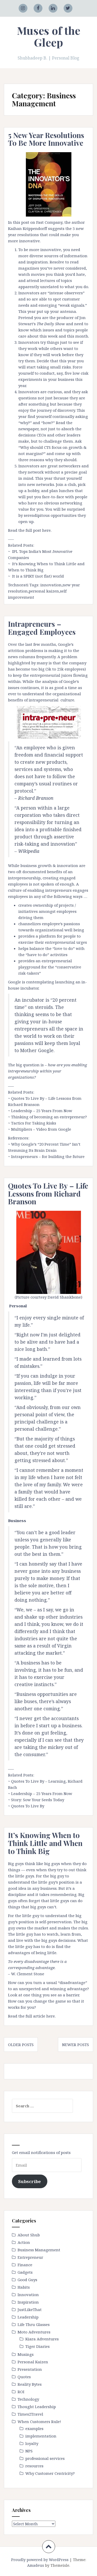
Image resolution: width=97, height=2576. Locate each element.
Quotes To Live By (27, 1805)
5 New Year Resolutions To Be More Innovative (46, 139)
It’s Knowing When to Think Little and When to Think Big (45, 1843)
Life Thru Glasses (34, 2324)
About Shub (29, 2234)
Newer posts (75, 2044)
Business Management (39, 2249)
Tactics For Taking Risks (33, 1123)
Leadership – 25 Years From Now (41, 1110)
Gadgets (25, 2272)
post (25, 222)
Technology (28, 2399)
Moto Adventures (34, 2331)
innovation (51, 584)
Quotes (24, 2376)
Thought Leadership (37, 2406)
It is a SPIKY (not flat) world (38, 576)
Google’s (65, 644)
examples (34, 2428)
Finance (25, 2264)
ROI (21, 2391)
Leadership (28, 2317)
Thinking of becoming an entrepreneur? (49, 1116)
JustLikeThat (30, 2309)
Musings (26, 2354)
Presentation (30, 2369)
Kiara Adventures (42, 2338)
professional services (45, 2458)
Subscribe (29, 2181)
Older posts (21, 2044)
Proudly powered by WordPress (40, 2559)
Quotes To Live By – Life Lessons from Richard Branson (48, 1193)
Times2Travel (30, 2414)
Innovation (28, 2294)
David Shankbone (64, 1297)
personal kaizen (44, 591)
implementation (40, 2435)
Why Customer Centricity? (50, 2473)
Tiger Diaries (37, 2346)
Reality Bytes (30, 2384)
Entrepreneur (30, 2257)
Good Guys (27, 2279)
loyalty (31, 2443)
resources (34, 2465)
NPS (29, 2450)
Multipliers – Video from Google (41, 1129)
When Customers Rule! (39, 2421)
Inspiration (28, 2302)
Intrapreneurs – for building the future (48, 1156)
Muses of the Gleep (48, 36)
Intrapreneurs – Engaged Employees (42, 628)
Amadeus (35, 2565)
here (46, 530)
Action (24, 2242)
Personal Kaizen (33, 2361)
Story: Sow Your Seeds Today (37, 1799)
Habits (24, 2287)
